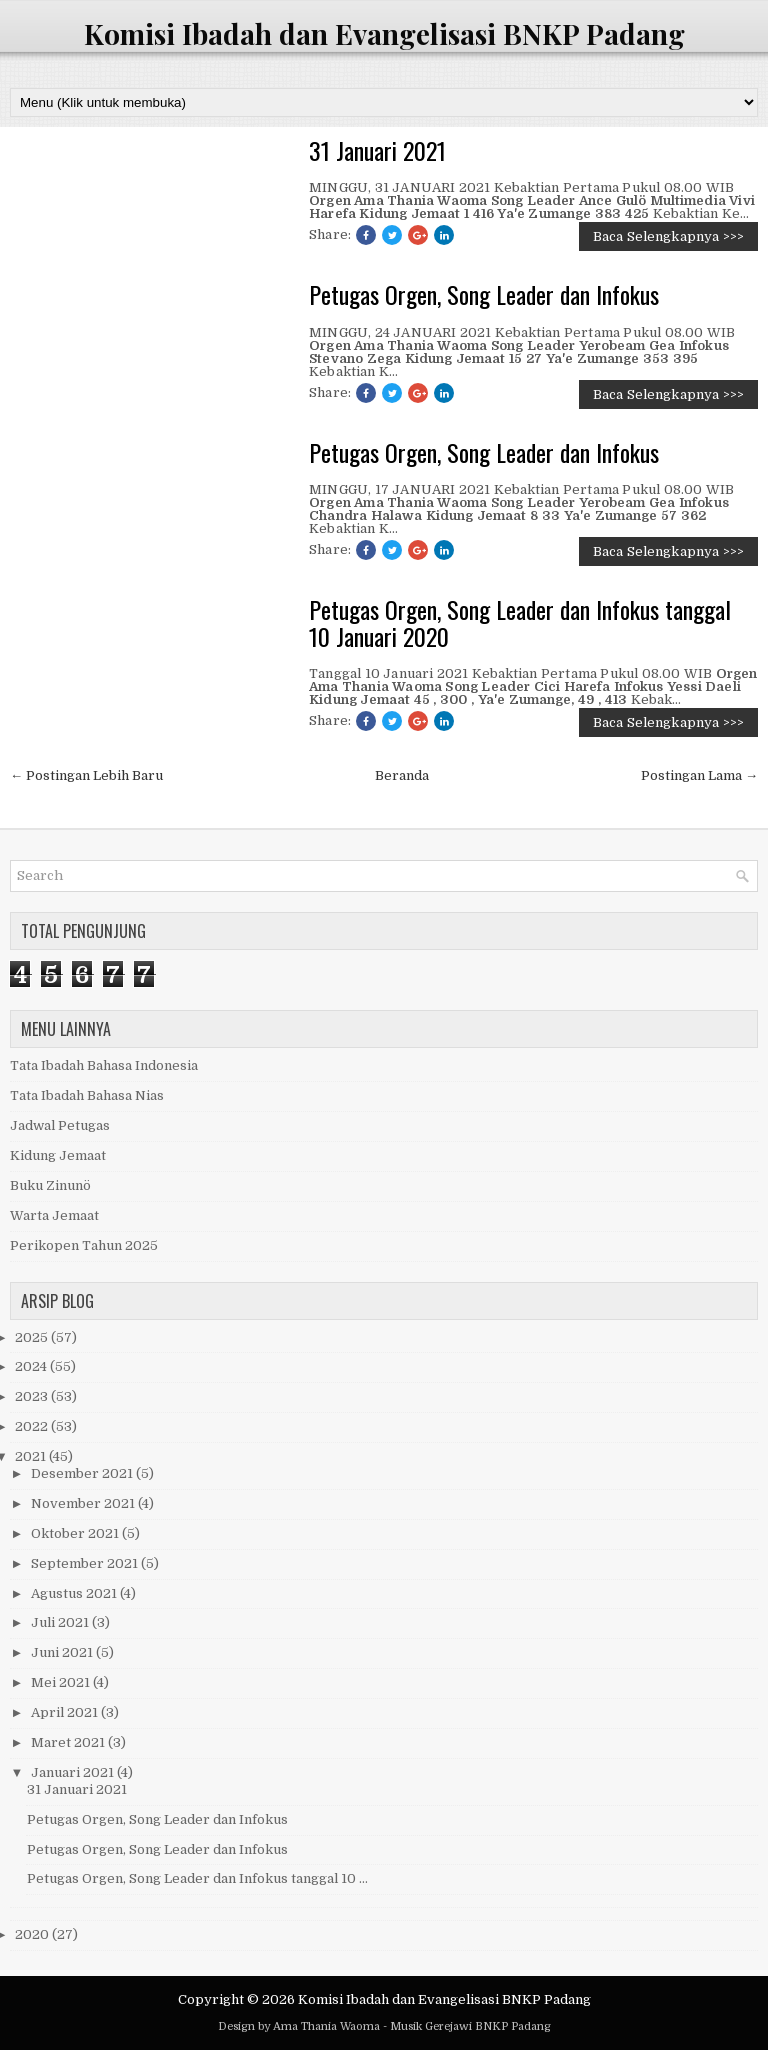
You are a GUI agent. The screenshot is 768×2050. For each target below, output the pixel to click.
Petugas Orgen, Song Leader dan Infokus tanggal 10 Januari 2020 (520, 622)
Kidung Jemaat (58, 1155)
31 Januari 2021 (377, 150)
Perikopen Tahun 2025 (84, 1245)
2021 (32, 1456)
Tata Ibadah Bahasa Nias (87, 1095)
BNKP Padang (513, 2026)
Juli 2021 (61, 1622)
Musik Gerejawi (431, 2026)
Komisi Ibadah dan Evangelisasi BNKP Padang (384, 33)
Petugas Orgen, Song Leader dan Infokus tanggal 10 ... (197, 1878)
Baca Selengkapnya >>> (668, 236)
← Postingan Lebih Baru (86, 775)
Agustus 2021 (75, 1593)
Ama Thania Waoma (326, 2026)
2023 (33, 1396)
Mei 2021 (62, 1682)
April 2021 (66, 1712)
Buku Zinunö (50, 1185)
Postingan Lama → (699, 775)
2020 (33, 1934)
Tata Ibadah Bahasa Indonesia (104, 1065)
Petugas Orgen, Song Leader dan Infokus (484, 294)
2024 (32, 1366)
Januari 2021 (74, 1772)
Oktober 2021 (76, 1533)
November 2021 (84, 1503)
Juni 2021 (63, 1652)
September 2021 (86, 1563)
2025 (33, 1337)
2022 (33, 1426)
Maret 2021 (69, 1742)
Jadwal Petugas (60, 1125)
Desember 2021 (83, 1473)
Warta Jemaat (54, 1215)
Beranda (402, 775)
